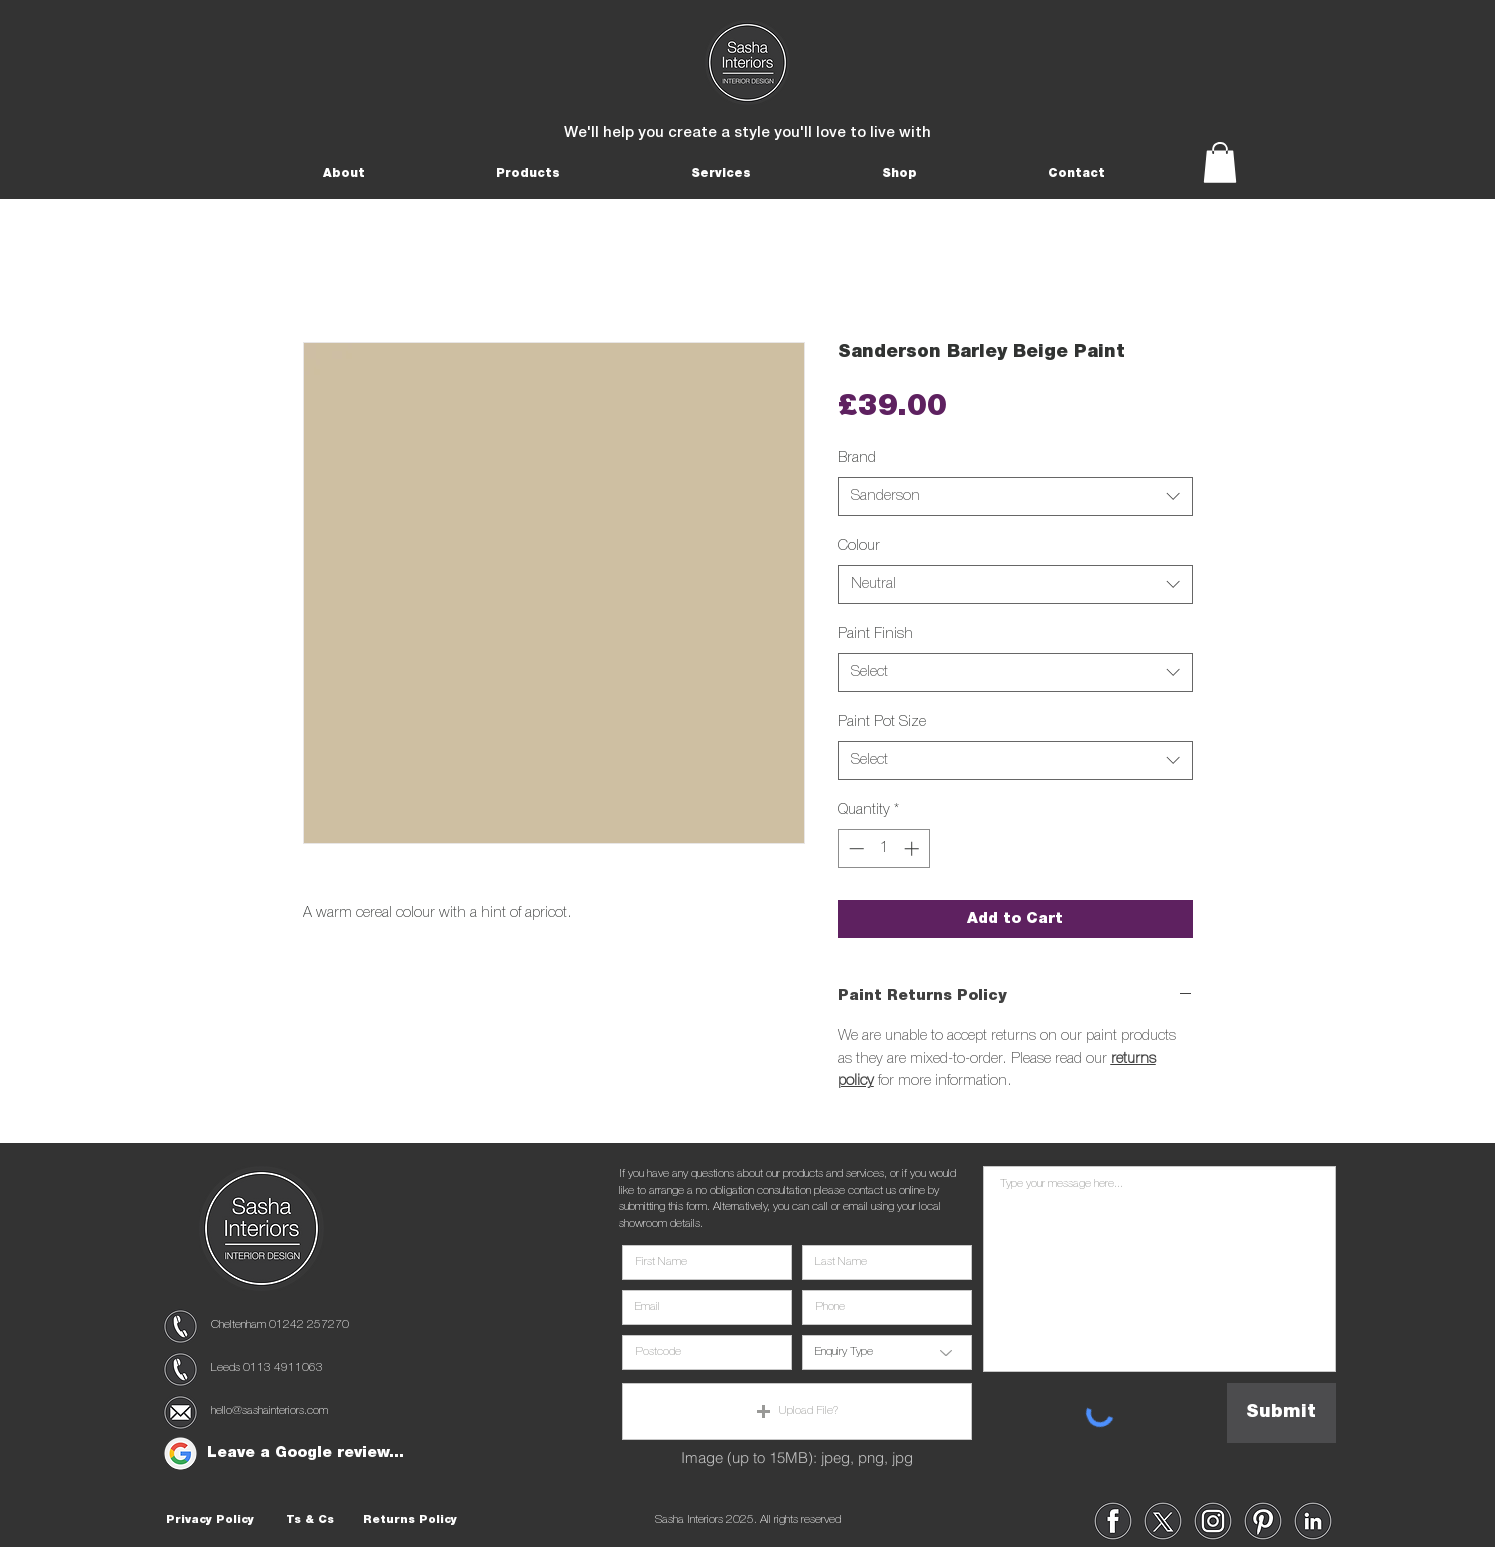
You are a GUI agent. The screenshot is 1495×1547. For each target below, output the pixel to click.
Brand (857, 458)
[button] (344, 173)
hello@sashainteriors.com (269, 1410)
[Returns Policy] (410, 1521)
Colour (859, 546)
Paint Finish (875, 634)
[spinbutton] (883, 848)
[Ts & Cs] (310, 1521)
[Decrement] (854, 848)
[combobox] (1015, 496)
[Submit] (1281, 1413)
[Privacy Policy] (210, 1521)
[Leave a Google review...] (306, 1453)
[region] (181, 1327)
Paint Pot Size (882, 722)
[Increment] (913, 848)
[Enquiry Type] (887, 1352)
